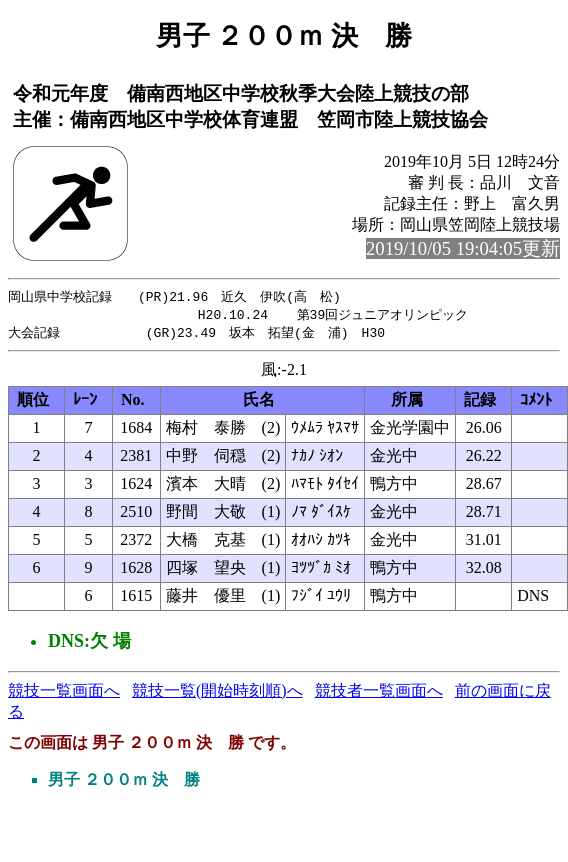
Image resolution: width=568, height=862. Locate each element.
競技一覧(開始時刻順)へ (217, 693)
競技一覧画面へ (64, 693)
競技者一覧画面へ (379, 693)
